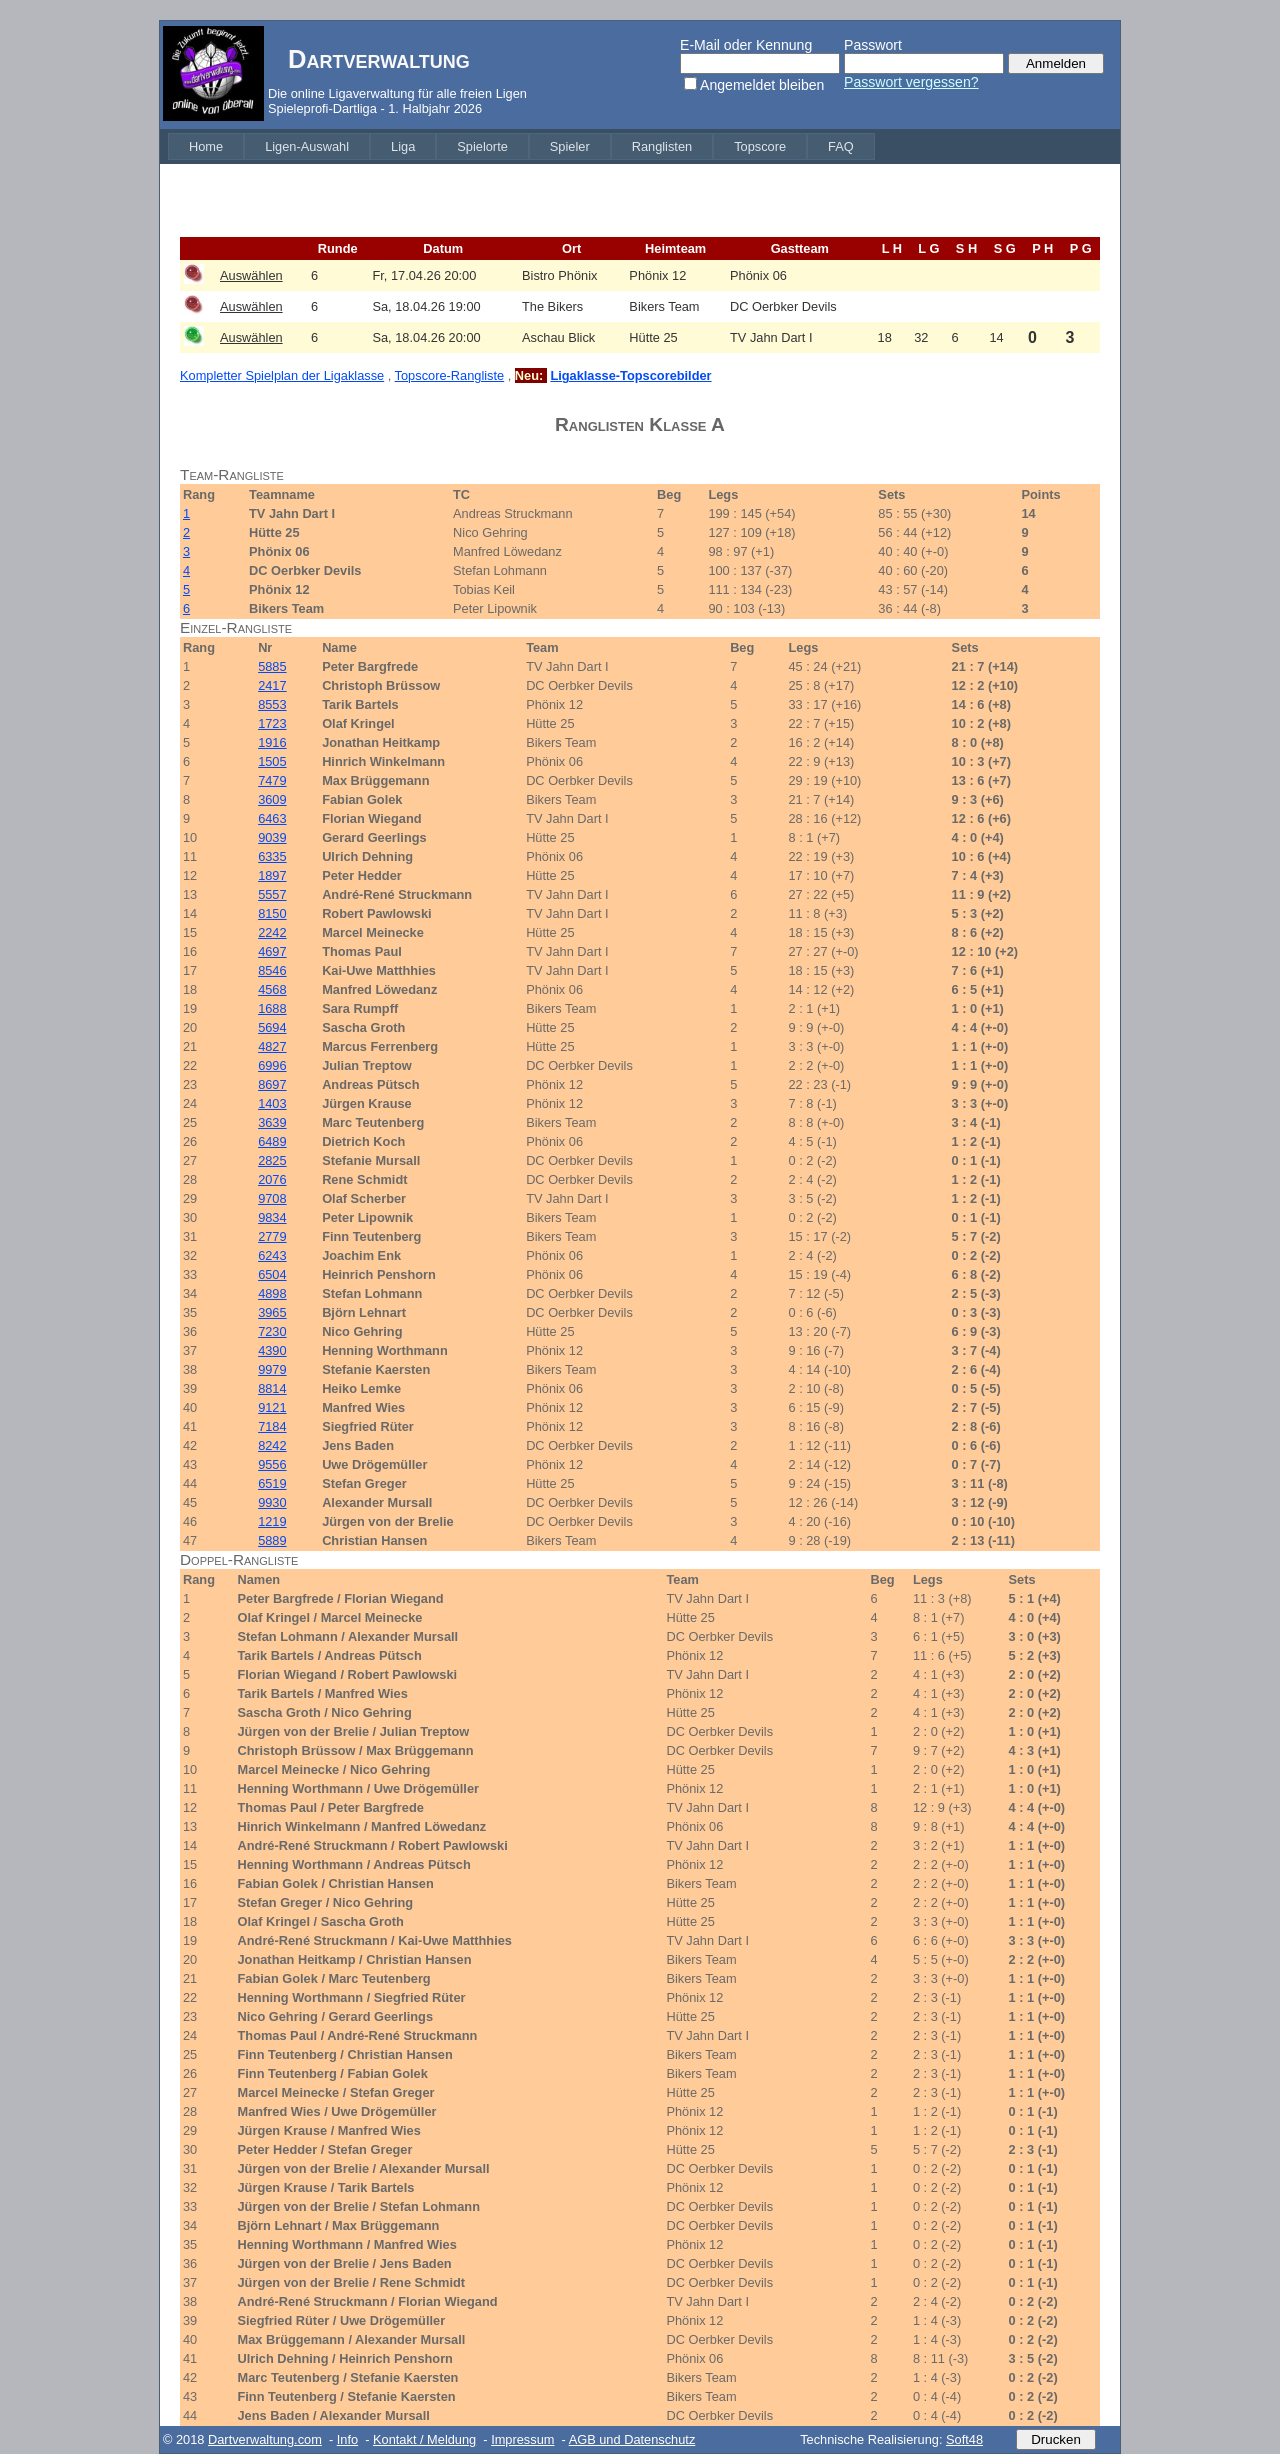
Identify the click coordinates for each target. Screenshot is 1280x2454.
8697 (272, 1084)
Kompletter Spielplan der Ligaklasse (282, 375)
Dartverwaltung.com (265, 2439)
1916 (272, 742)
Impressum (522, 2439)
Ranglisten (662, 146)
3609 (272, 799)
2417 (272, 685)
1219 (272, 1521)
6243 (272, 1255)
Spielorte (482, 146)
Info (347, 2439)
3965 (272, 1312)
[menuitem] (206, 146)
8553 (272, 704)
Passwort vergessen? (911, 82)
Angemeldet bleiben (762, 85)
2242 (272, 932)
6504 (272, 1274)
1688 (272, 1008)
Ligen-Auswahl (307, 146)
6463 (272, 818)
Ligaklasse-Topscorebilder (630, 375)
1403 (272, 1103)
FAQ (841, 146)
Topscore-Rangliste (450, 375)
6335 (272, 856)
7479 (272, 780)
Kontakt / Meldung (424, 2439)
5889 (272, 1540)
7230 (272, 1331)
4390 (272, 1350)
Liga (403, 146)
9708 (272, 1198)
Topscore (760, 146)
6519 (272, 1483)
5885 (272, 666)
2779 (272, 1236)
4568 (272, 989)
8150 (272, 913)
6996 (272, 1065)
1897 (272, 875)
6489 (272, 1141)
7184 (272, 1426)
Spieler (570, 146)
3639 (272, 1122)
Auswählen (251, 275)
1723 (272, 723)
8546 (272, 970)
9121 (272, 1407)
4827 (272, 1046)
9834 (272, 1217)
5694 (272, 1027)
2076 (272, 1179)
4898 (272, 1293)
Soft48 (964, 2439)
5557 (272, 894)
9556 (272, 1464)
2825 (272, 1160)
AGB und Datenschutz (632, 2439)
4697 (272, 951)
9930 (272, 1502)
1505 (272, 761)
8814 (272, 1388)
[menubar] (521, 146)
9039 (272, 837)
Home (206, 146)
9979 (272, 1369)
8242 (272, 1445)
